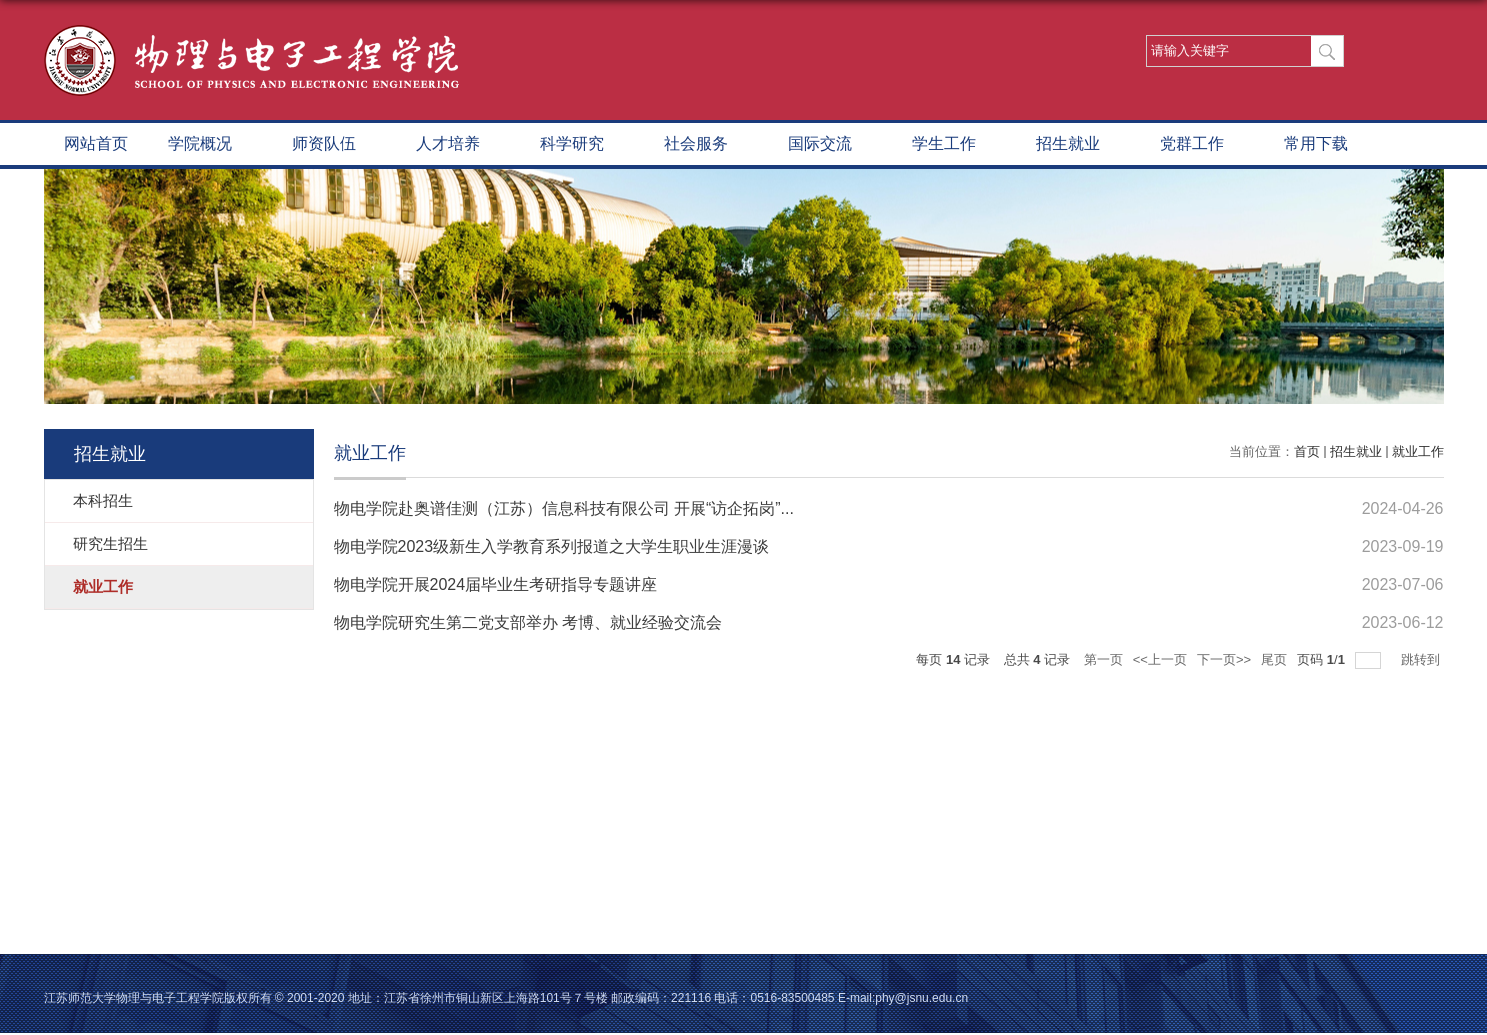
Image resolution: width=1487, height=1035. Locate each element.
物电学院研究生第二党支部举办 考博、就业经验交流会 (528, 622)
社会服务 (706, 145)
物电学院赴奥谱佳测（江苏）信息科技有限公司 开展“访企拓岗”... (564, 508)
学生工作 (954, 145)
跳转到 (1422, 659)
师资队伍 (334, 145)
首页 (1307, 451)
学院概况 (210, 145)
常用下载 (1326, 145)
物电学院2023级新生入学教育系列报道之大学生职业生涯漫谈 (552, 546)
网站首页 (96, 143)
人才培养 (458, 145)
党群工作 (1202, 145)
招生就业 (1078, 145)
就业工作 (1418, 451)
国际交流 (830, 145)
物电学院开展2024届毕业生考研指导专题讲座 (496, 584)
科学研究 (582, 145)
